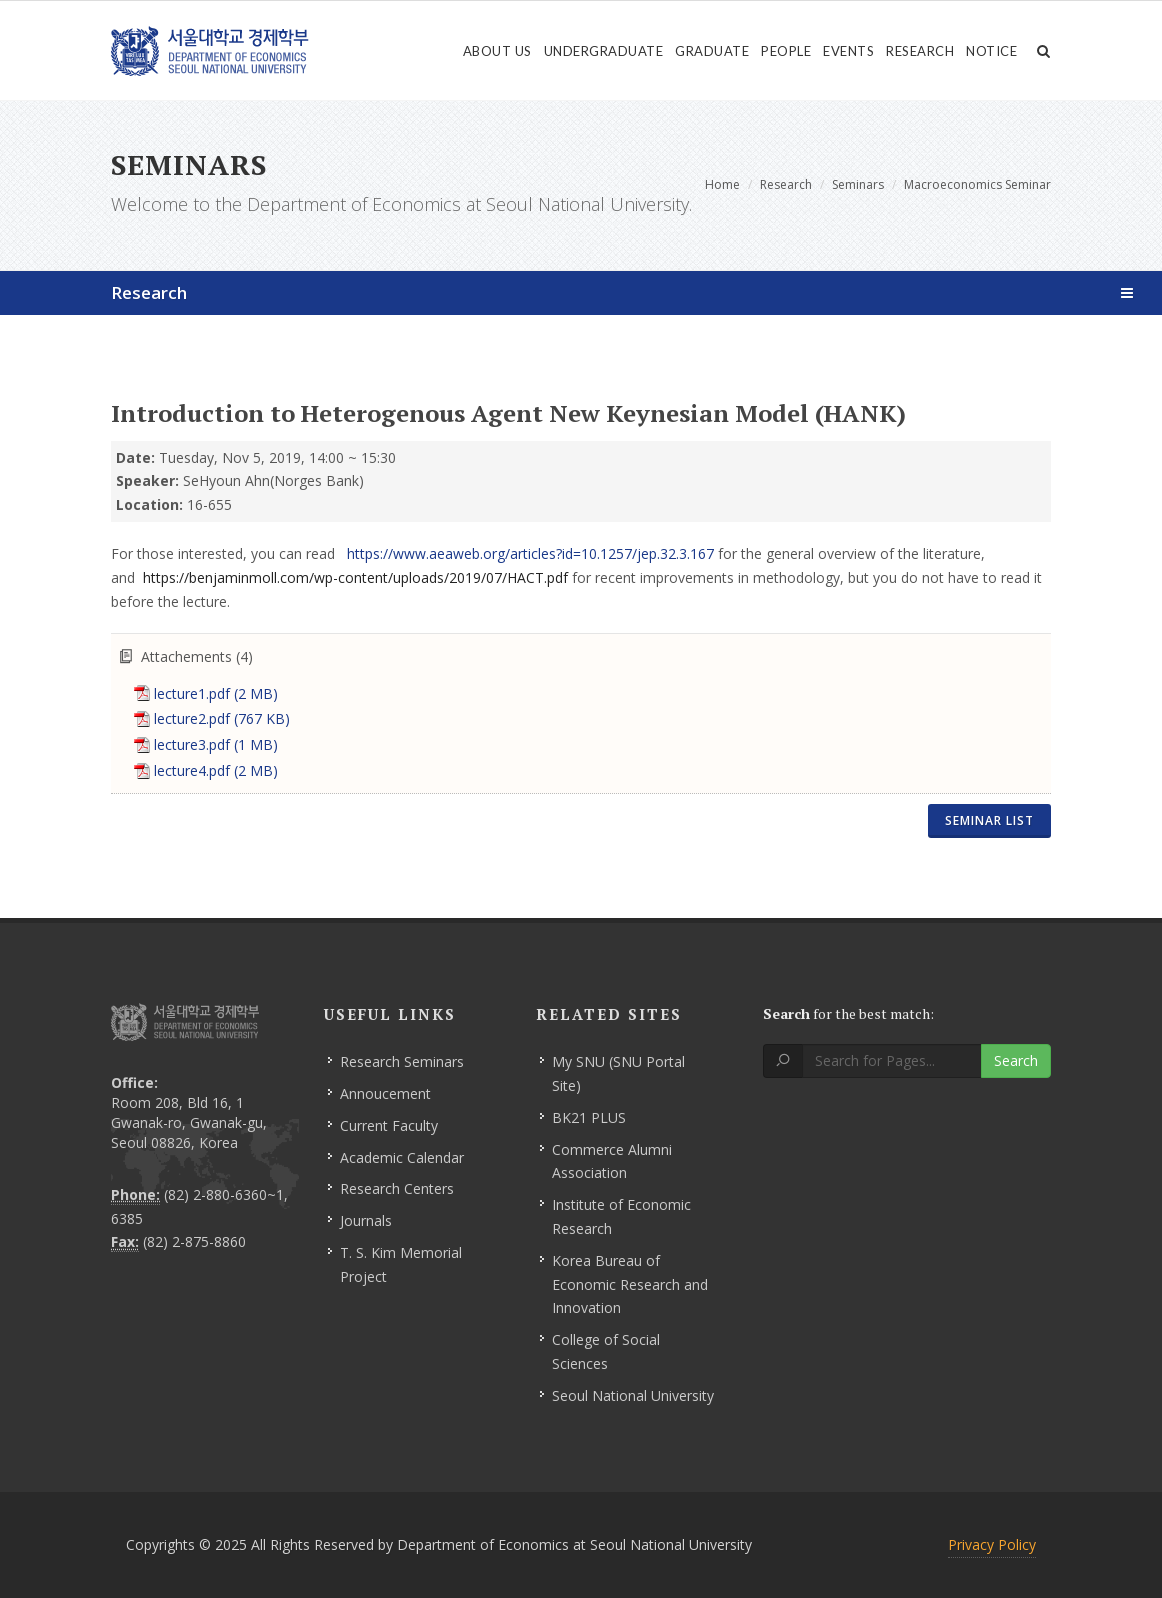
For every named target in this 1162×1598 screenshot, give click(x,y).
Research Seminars (402, 1061)
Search (1016, 1060)
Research (920, 51)
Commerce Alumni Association (612, 1161)
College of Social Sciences (606, 1351)
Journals (366, 1220)
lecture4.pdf (216, 770)
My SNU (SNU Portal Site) (618, 1073)
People (786, 51)
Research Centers (397, 1188)
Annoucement (385, 1093)
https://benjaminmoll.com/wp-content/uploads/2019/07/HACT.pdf (355, 577)
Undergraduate (604, 51)
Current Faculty (389, 1125)
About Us (497, 51)
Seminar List (989, 820)
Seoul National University (633, 1395)
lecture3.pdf (216, 744)
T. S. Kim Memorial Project (401, 1264)
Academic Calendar (402, 1157)
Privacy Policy (992, 1544)
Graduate (712, 51)
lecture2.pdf (222, 718)
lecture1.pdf (216, 693)
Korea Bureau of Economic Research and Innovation (630, 1284)
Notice (991, 51)
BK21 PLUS (589, 1117)
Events (848, 51)
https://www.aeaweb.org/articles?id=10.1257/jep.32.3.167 (532, 553)
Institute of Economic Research (621, 1216)
